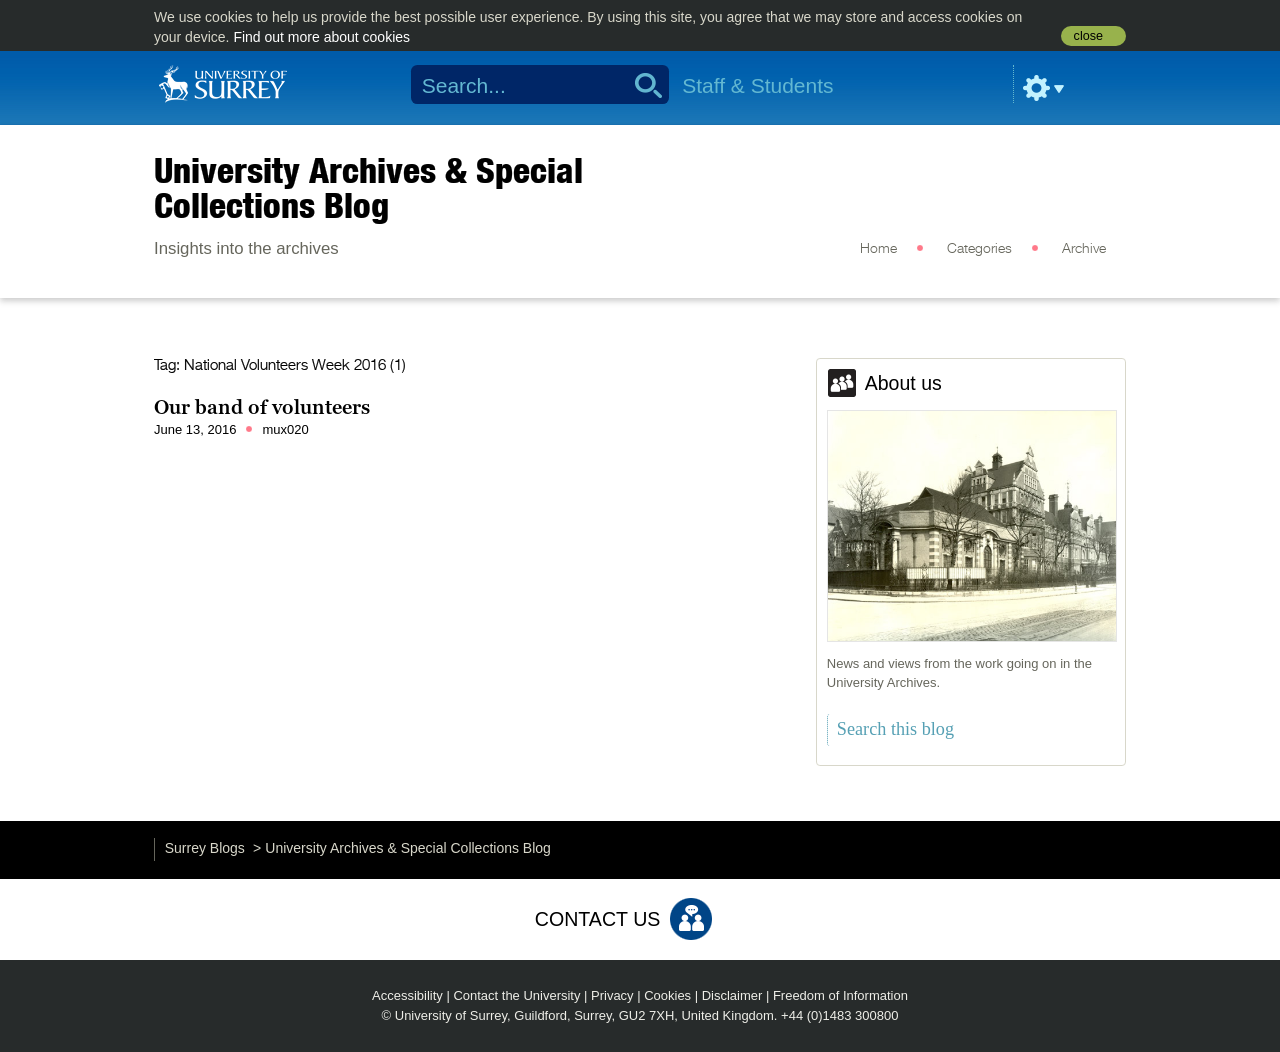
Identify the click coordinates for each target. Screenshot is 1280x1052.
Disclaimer (732, 995)
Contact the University (516, 995)
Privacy (612, 995)
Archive (1084, 249)
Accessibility (407, 995)
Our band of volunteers (262, 407)
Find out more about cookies (321, 37)
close (1088, 36)
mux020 (285, 429)
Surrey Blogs (205, 848)
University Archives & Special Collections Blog (368, 187)
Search (641, 85)
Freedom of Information (840, 995)
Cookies (667, 995)
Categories (979, 249)
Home (878, 249)
